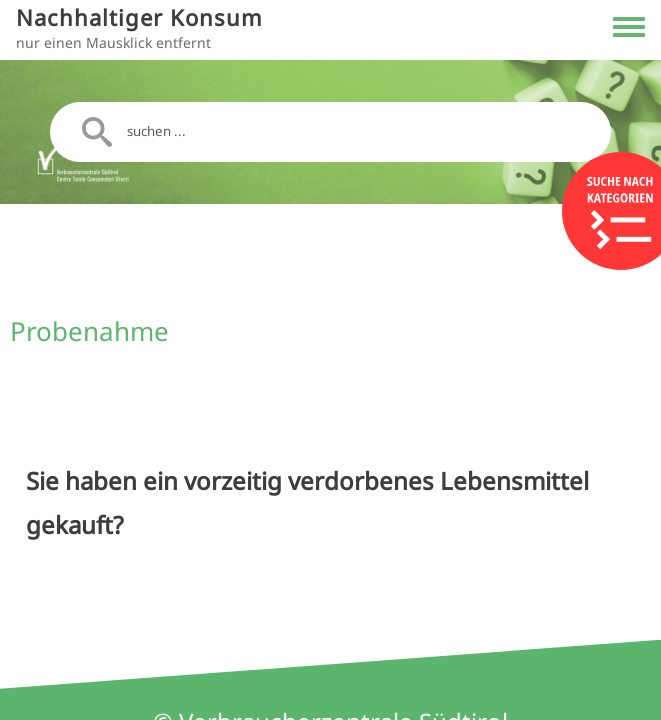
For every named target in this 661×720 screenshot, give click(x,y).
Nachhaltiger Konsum (139, 17)
